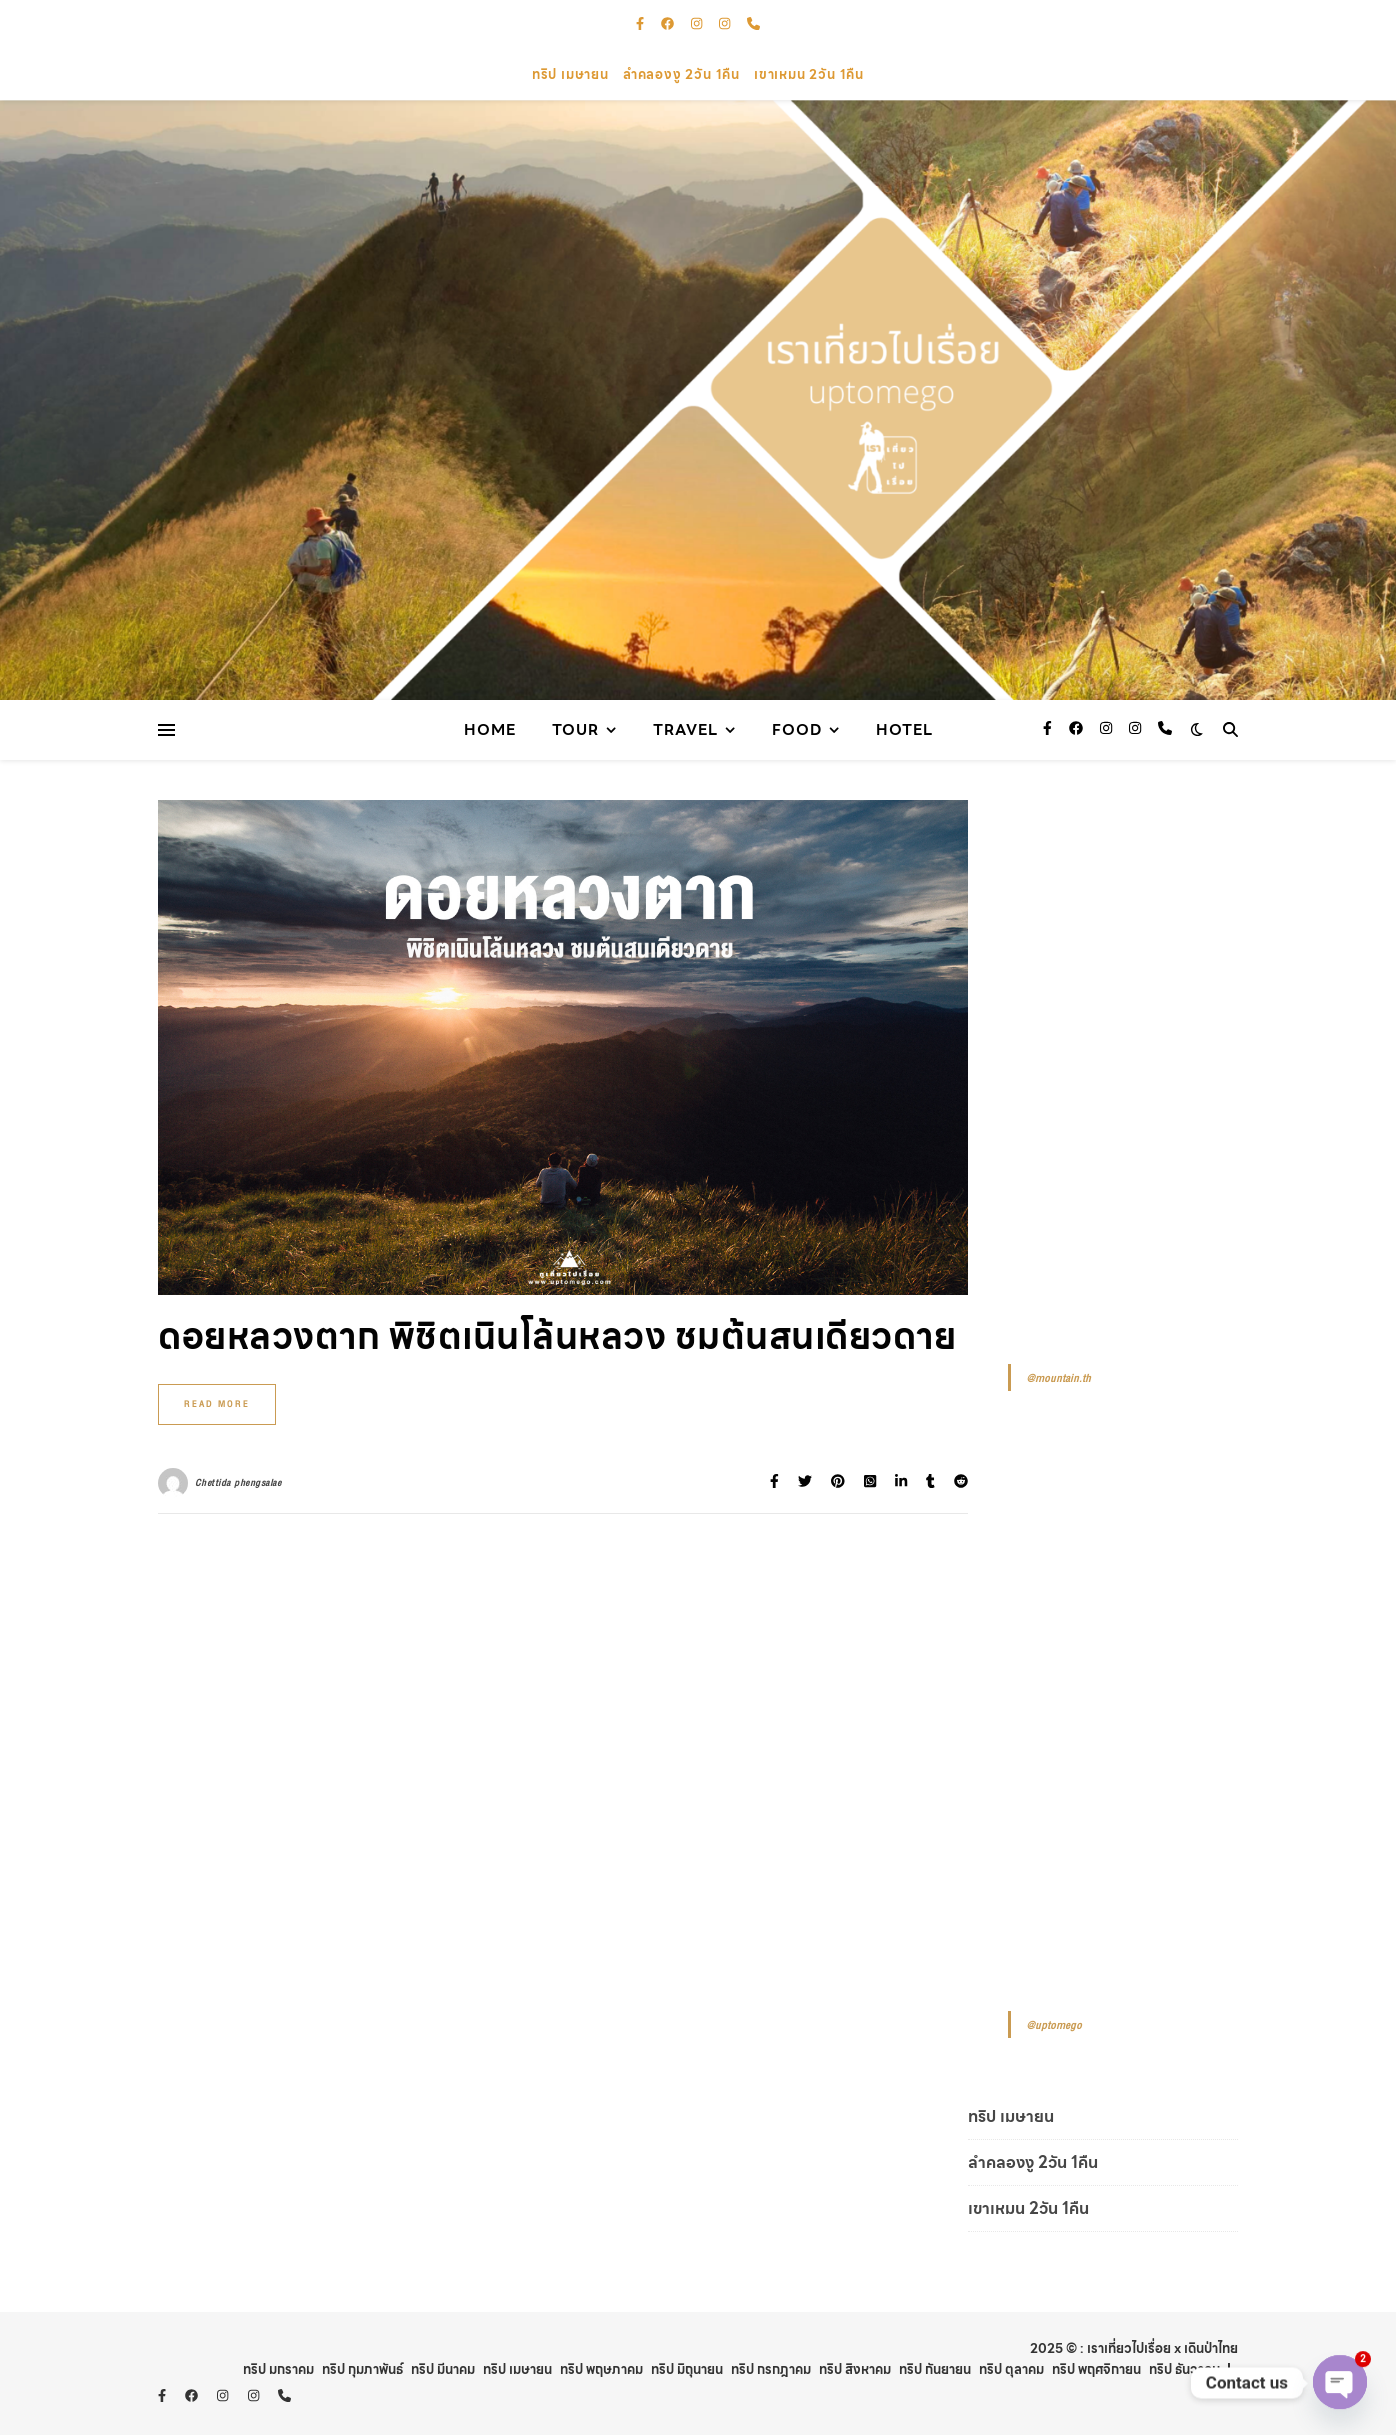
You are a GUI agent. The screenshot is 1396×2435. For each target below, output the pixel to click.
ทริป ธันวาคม (1184, 2369)
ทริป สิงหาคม (855, 2369)
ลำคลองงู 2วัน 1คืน (681, 74)
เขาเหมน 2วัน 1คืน (809, 74)
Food (797, 730)
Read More (217, 1404)
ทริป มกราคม (278, 2369)
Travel (685, 730)
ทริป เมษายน (570, 74)
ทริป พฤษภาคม (601, 2369)
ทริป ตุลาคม (1011, 2369)
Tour (575, 730)
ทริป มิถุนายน (687, 2369)
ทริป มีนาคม (443, 2369)
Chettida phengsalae (238, 1482)
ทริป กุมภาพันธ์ (362, 2369)
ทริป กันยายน (935, 2369)
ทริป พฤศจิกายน (1096, 2369)
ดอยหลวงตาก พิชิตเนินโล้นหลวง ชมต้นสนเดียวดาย (557, 1336)
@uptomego (1054, 2025)
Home (490, 730)
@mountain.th (1058, 1378)
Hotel (904, 730)
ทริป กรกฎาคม (771, 2369)
